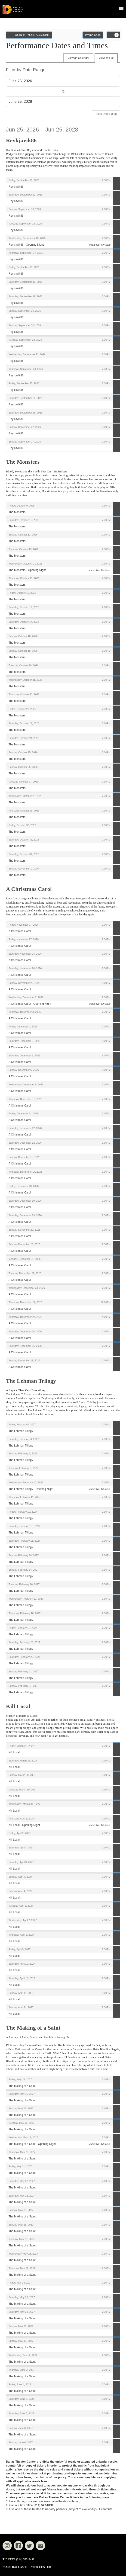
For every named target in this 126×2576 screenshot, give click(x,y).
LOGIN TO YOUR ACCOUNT (29, 35)
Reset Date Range (106, 113)
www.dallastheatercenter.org (62, 2501)
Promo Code (93, 35)
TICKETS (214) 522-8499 (18, 2559)
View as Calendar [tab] (78, 58)
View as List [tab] (106, 58)
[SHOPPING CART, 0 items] (113, 35)
